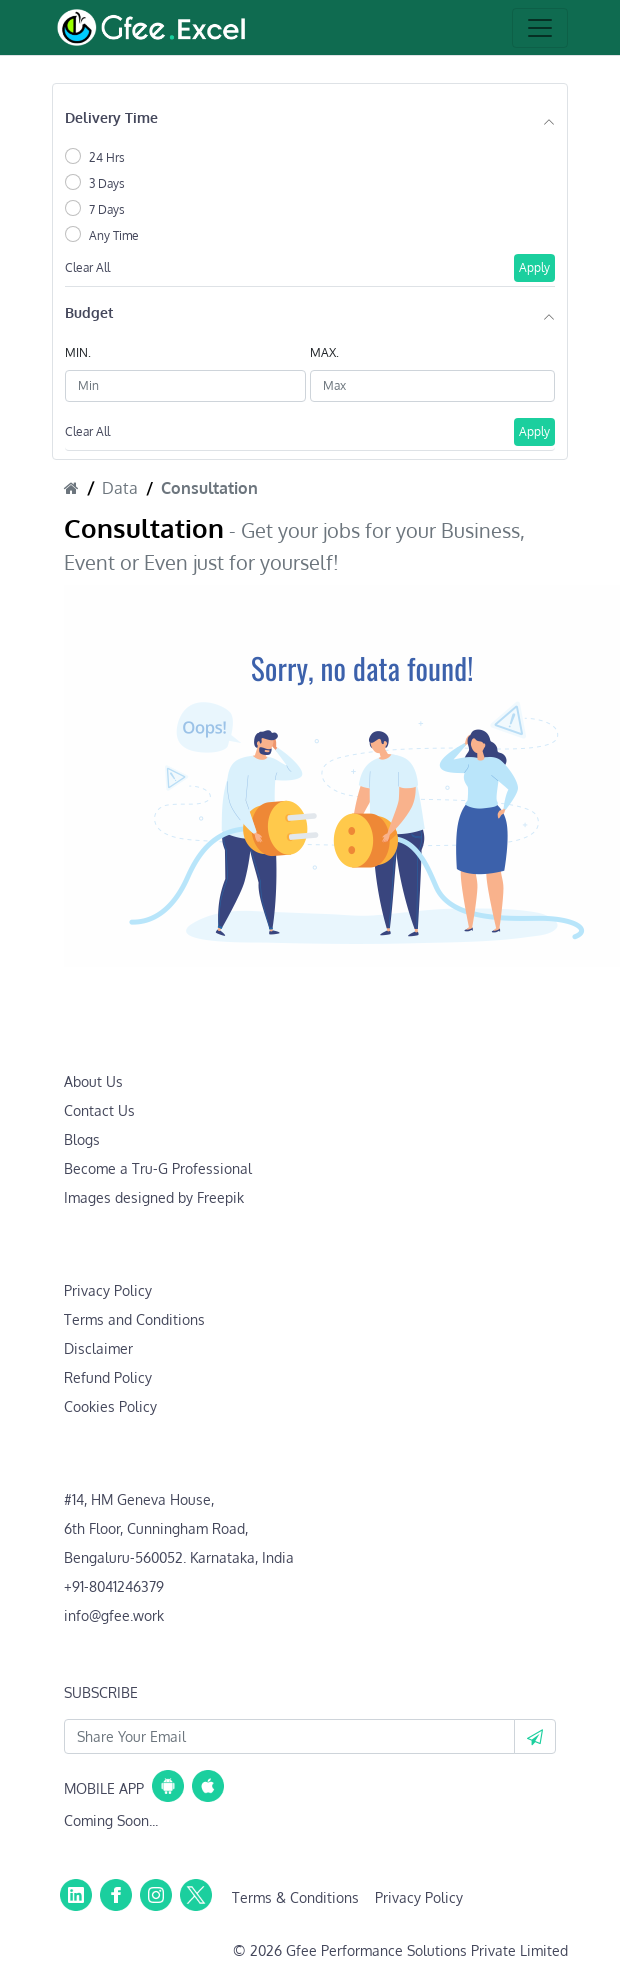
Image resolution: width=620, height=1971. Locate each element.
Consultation (209, 488)
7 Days (107, 209)
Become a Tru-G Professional (158, 1168)
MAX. (324, 352)
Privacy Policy (108, 1290)
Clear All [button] (87, 267)
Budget (89, 312)
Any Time (114, 235)
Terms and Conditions (134, 1319)
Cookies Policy (110, 1406)
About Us (93, 1081)
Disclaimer (98, 1348)
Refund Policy (108, 1377)
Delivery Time (111, 117)
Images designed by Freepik (154, 1197)
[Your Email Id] (289, 1736)
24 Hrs (107, 157)
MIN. (78, 352)
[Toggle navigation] (540, 28)
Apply (534, 267)
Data (120, 488)
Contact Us (99, 1110)
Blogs (82, 1139)
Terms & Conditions (295, 1897)
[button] (535, 1736)
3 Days (107, 183)
